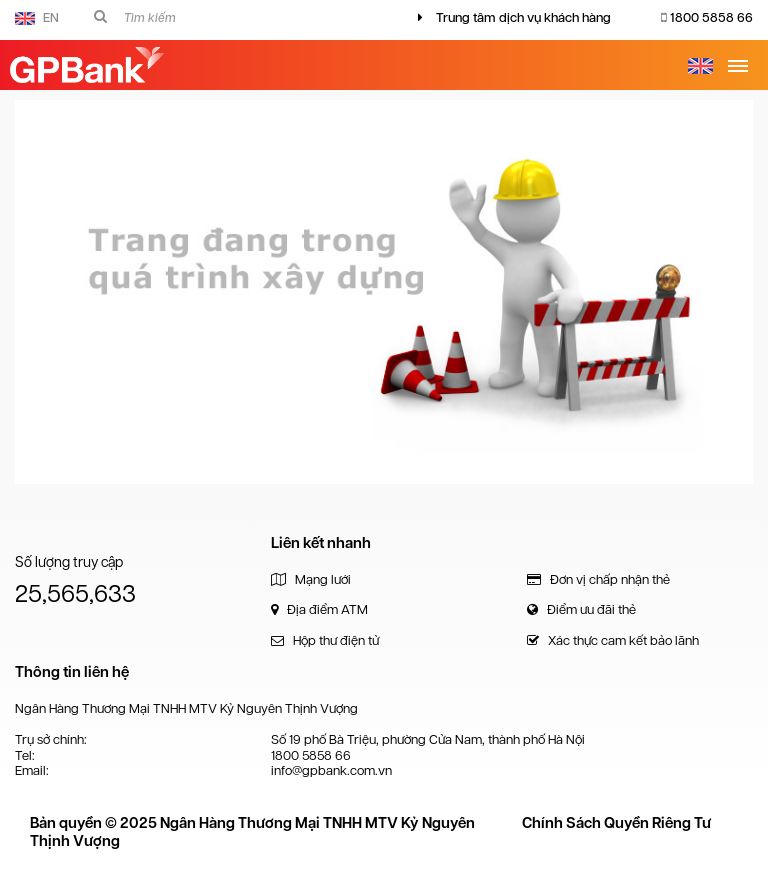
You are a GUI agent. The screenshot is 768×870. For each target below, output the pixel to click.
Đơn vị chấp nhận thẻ (598, 579)
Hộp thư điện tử (325, 640)
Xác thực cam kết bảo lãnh (613, 640)
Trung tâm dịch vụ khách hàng (523, 17)
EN (37, 17)
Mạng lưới (311, 579)
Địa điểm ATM (319, 609)
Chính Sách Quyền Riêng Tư (616, 823)
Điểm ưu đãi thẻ (581, 609)
